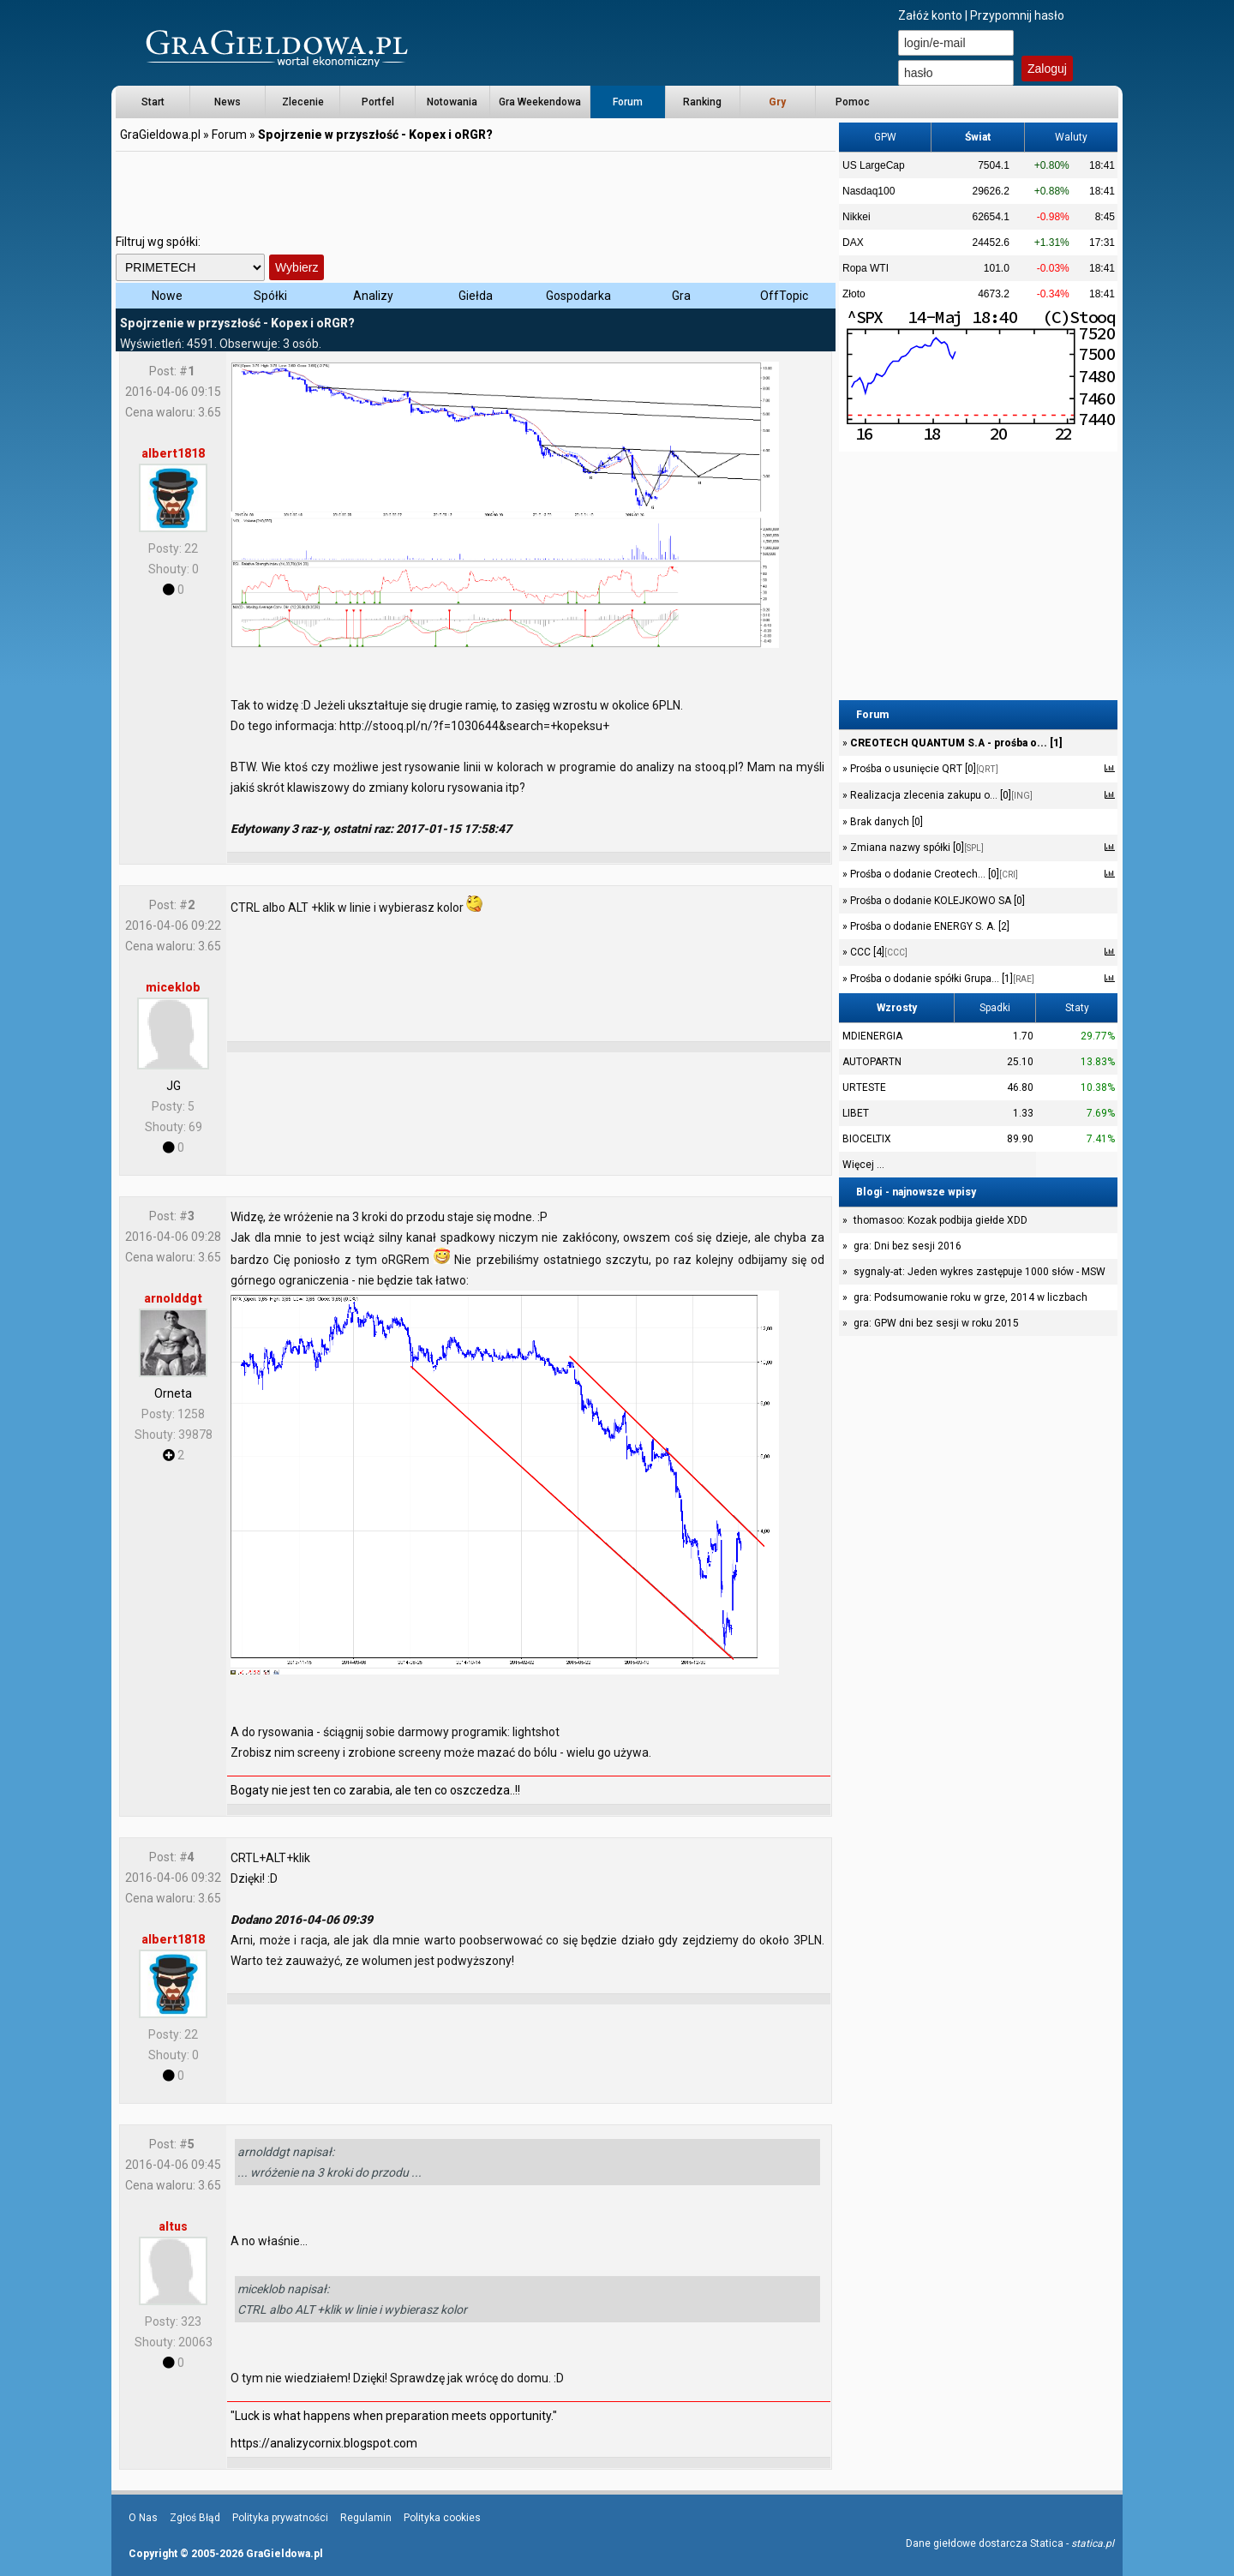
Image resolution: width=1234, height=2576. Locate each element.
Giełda (475, 296)
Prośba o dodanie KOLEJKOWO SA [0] (936, 901)
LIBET (855, 1113)
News (227, 102)
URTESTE (864, 1087)
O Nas (143, 2518)
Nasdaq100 (868, 191)
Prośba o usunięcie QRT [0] (923, 769)
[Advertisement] (476, 192)
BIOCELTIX (866, 1139)
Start (153, 102)
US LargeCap (873, 165)
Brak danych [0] (885, 822)
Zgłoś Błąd (195, 2518)
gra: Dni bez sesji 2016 (907, 1246)
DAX (853, 243)
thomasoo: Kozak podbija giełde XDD (940, 1220)
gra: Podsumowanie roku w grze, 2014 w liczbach (970, 1297)
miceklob (173, 987)
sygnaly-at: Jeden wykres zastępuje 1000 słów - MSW (979, 1272)
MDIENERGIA (872, 1036)
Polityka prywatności (280, 2518)
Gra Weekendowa (540, 102)
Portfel (378, 102)
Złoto (854, 294)
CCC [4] (878, 952)
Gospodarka (578, 296)
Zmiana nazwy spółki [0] (916, 848)
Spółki (270, 296)
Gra (681, 296)
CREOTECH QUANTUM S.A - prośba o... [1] (955, 743)
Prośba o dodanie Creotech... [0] (933, 874)
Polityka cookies (442, 2518)
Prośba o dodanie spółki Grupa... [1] (941, 979)
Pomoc (853, 102)
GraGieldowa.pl (160, 134)
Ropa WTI (865, 268)
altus (173, 2226)
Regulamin (366, 2518)
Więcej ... (863, 1165)
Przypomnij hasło (1017, 15)
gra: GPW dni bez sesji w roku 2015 (936, 1323)
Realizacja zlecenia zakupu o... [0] (940, 795)
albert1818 (173, 453)
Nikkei (856, 217)
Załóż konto (930, 15)
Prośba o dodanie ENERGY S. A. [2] (928, 926)
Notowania (452, 102)
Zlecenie (303, 102)
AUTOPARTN (872, 1062)
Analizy (373, 296)
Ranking (702, 102)
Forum (628, 102)
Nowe (167, 296)
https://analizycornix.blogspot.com (324, 2443)
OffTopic (784, 296)
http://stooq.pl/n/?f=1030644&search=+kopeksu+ (474, 726)
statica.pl (1092, 2543)
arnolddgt (173, 1298)
